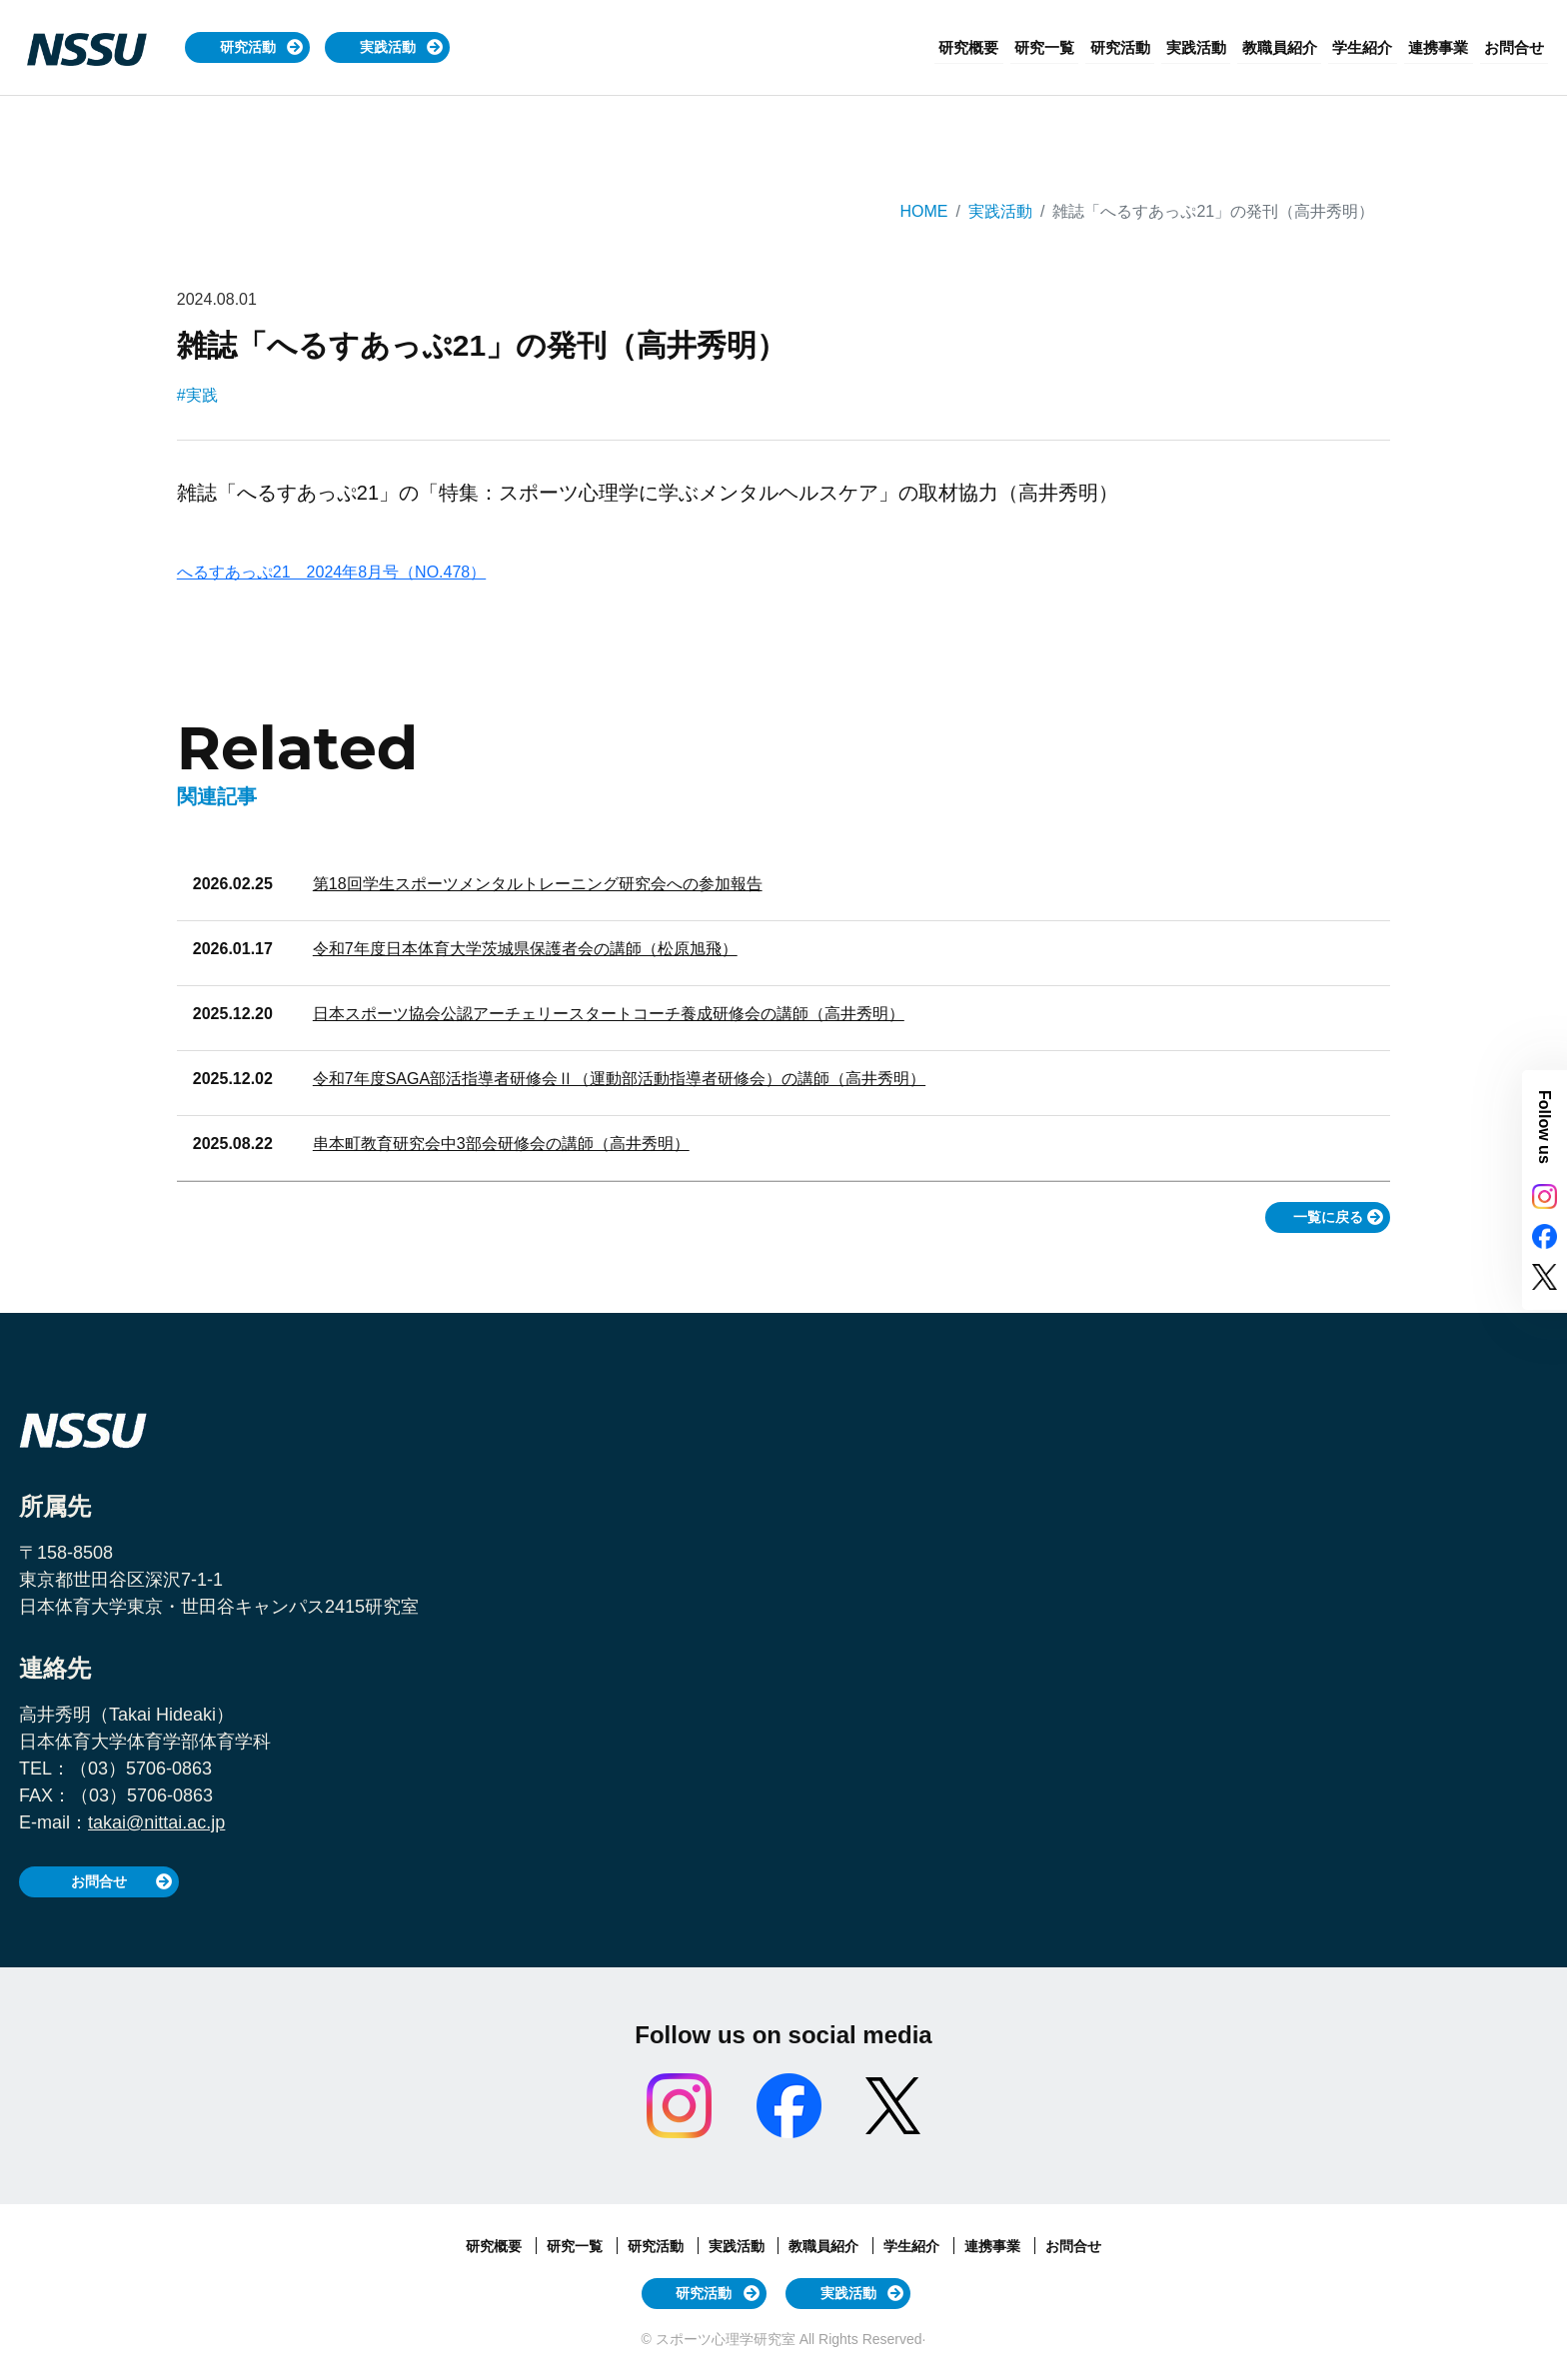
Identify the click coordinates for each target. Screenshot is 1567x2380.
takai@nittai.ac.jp (156, 1822)
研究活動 (248, 47)
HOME (923, 211)
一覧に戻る (1328, 1217)
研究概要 (1012, 47)
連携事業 (1447, 47)
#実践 (197, 395)
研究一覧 (1082, 47)
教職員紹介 (1299, 47)
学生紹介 (1377, 47)
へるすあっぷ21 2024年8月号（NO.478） (331, 572)
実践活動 (388, 47)
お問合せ (1517, 47)
